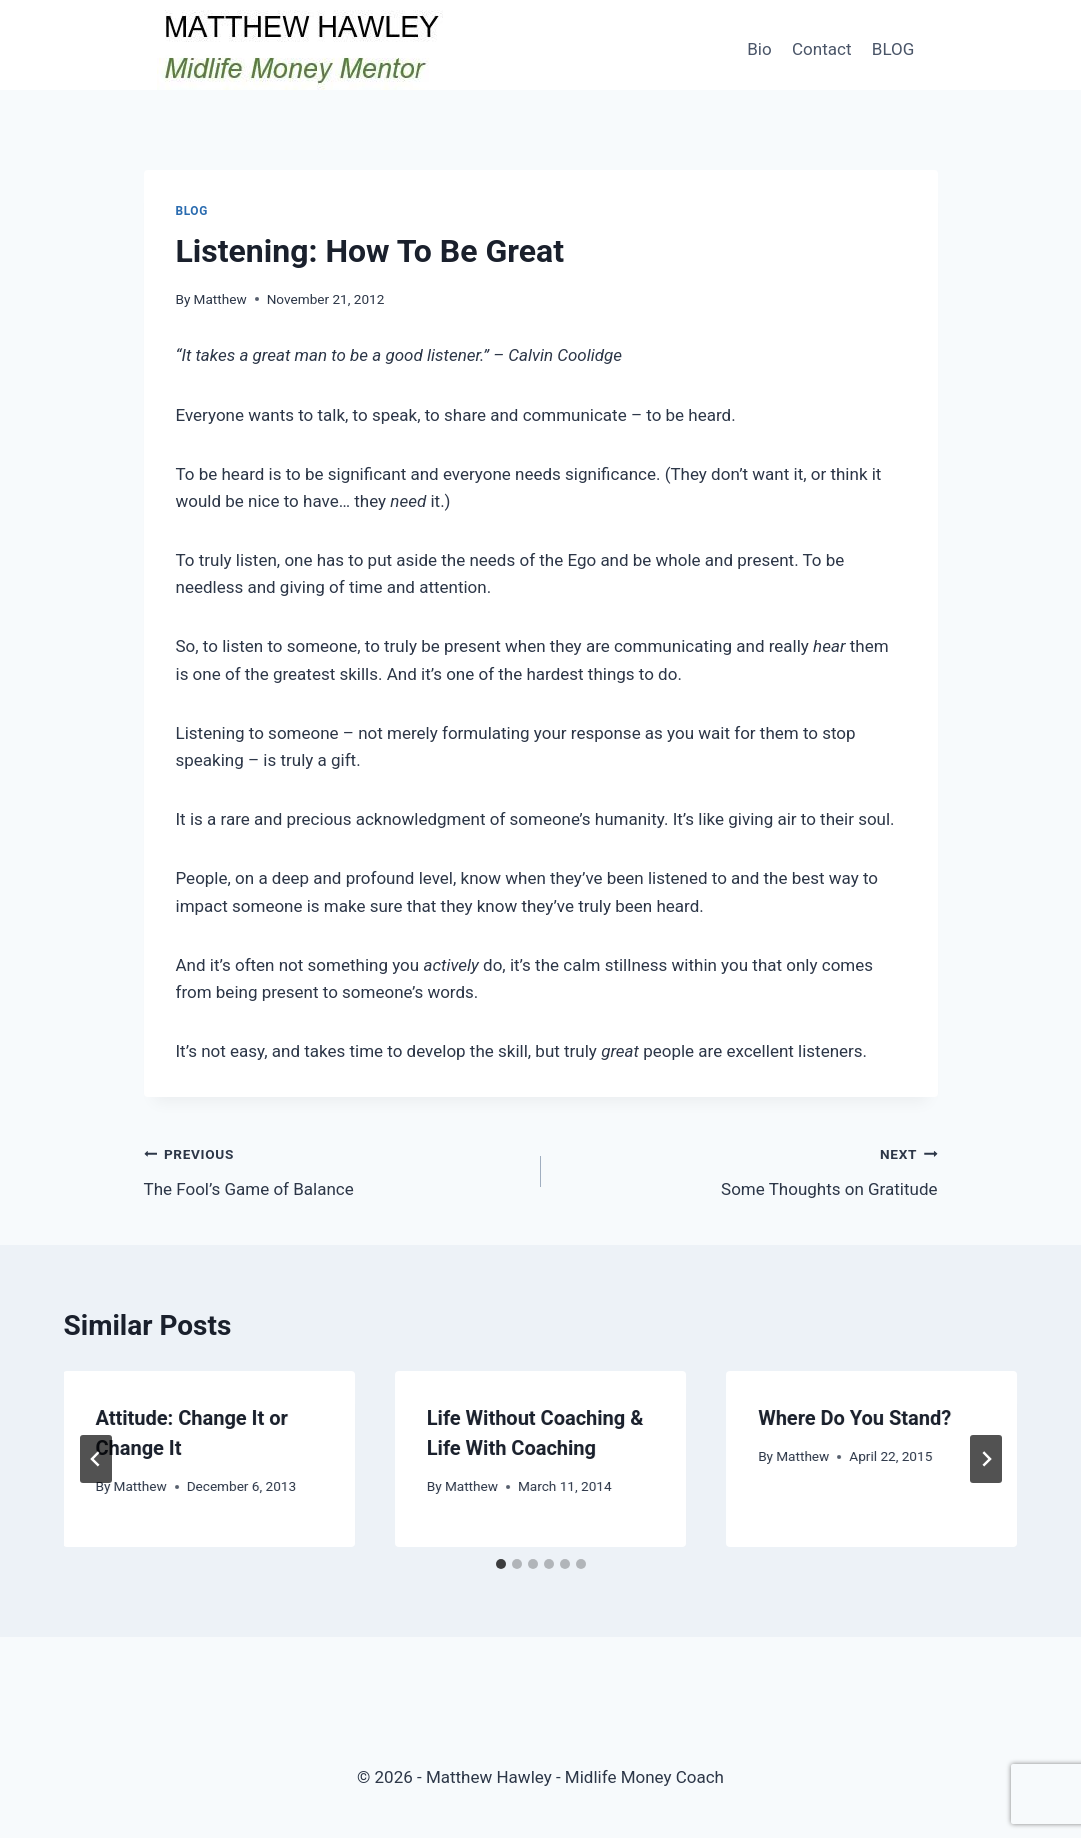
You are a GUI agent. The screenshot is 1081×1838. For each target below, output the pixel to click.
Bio (759, 49)
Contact (821, 49)
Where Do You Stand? (854, 1418)
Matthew (220, 299)
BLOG (893, 49)
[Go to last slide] (96, 1459)
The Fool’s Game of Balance (334, 1169)
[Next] (986, 1459)
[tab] (501, 1564)
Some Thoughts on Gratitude (748, 1169)
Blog (192, 211)
